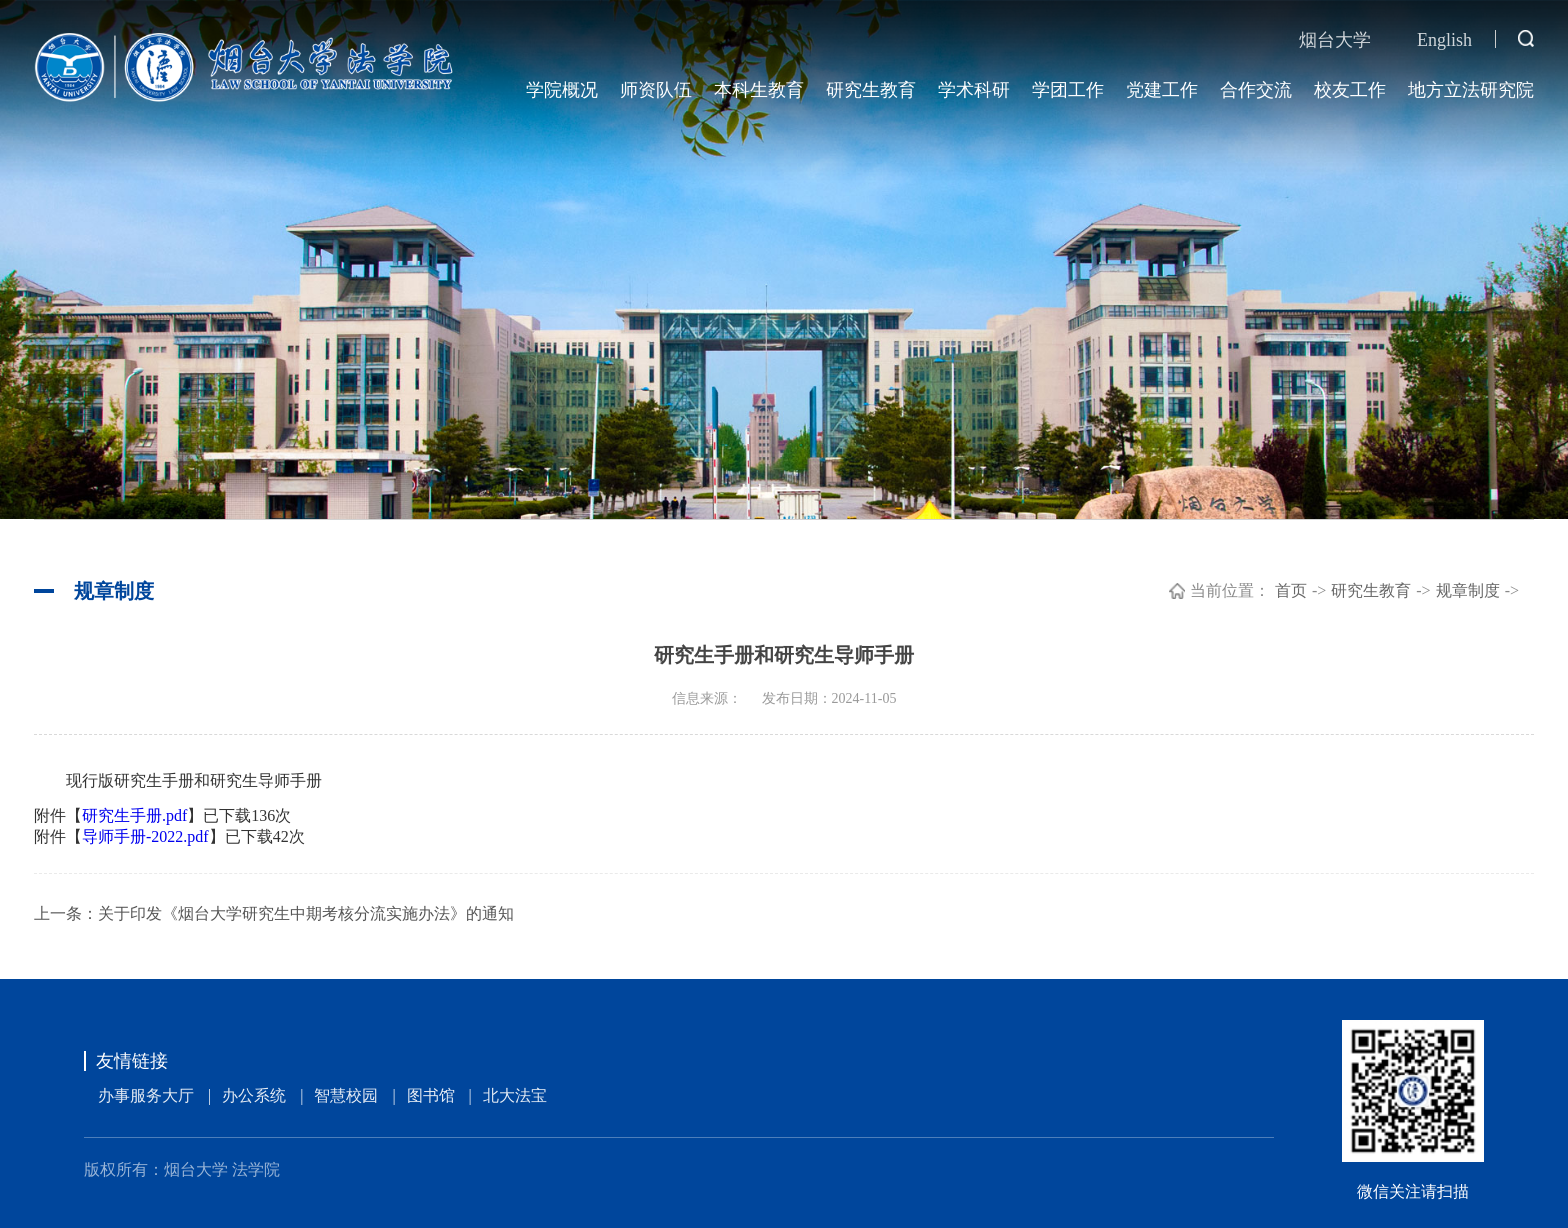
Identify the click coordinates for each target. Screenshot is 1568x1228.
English (1444, 40)
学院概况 (562, 90)
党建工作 (1162, 90)
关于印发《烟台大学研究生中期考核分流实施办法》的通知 (306, 913)
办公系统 (254, 1095)
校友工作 (1350, 90)
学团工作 (1068, 90)
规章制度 (1468, 590)
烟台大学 (1335, 40)
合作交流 (1256, 90)
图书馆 (431, 1095)
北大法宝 (515, 1095)
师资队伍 (656, 90)
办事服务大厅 (146, 1095)
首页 (1291, 590)
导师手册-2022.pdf (145, 836)
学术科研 (974, 90)
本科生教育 (759, 90)
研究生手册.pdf (134, 815)
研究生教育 (871, 90)
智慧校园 (346, 1095)
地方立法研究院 (1471, 90)
